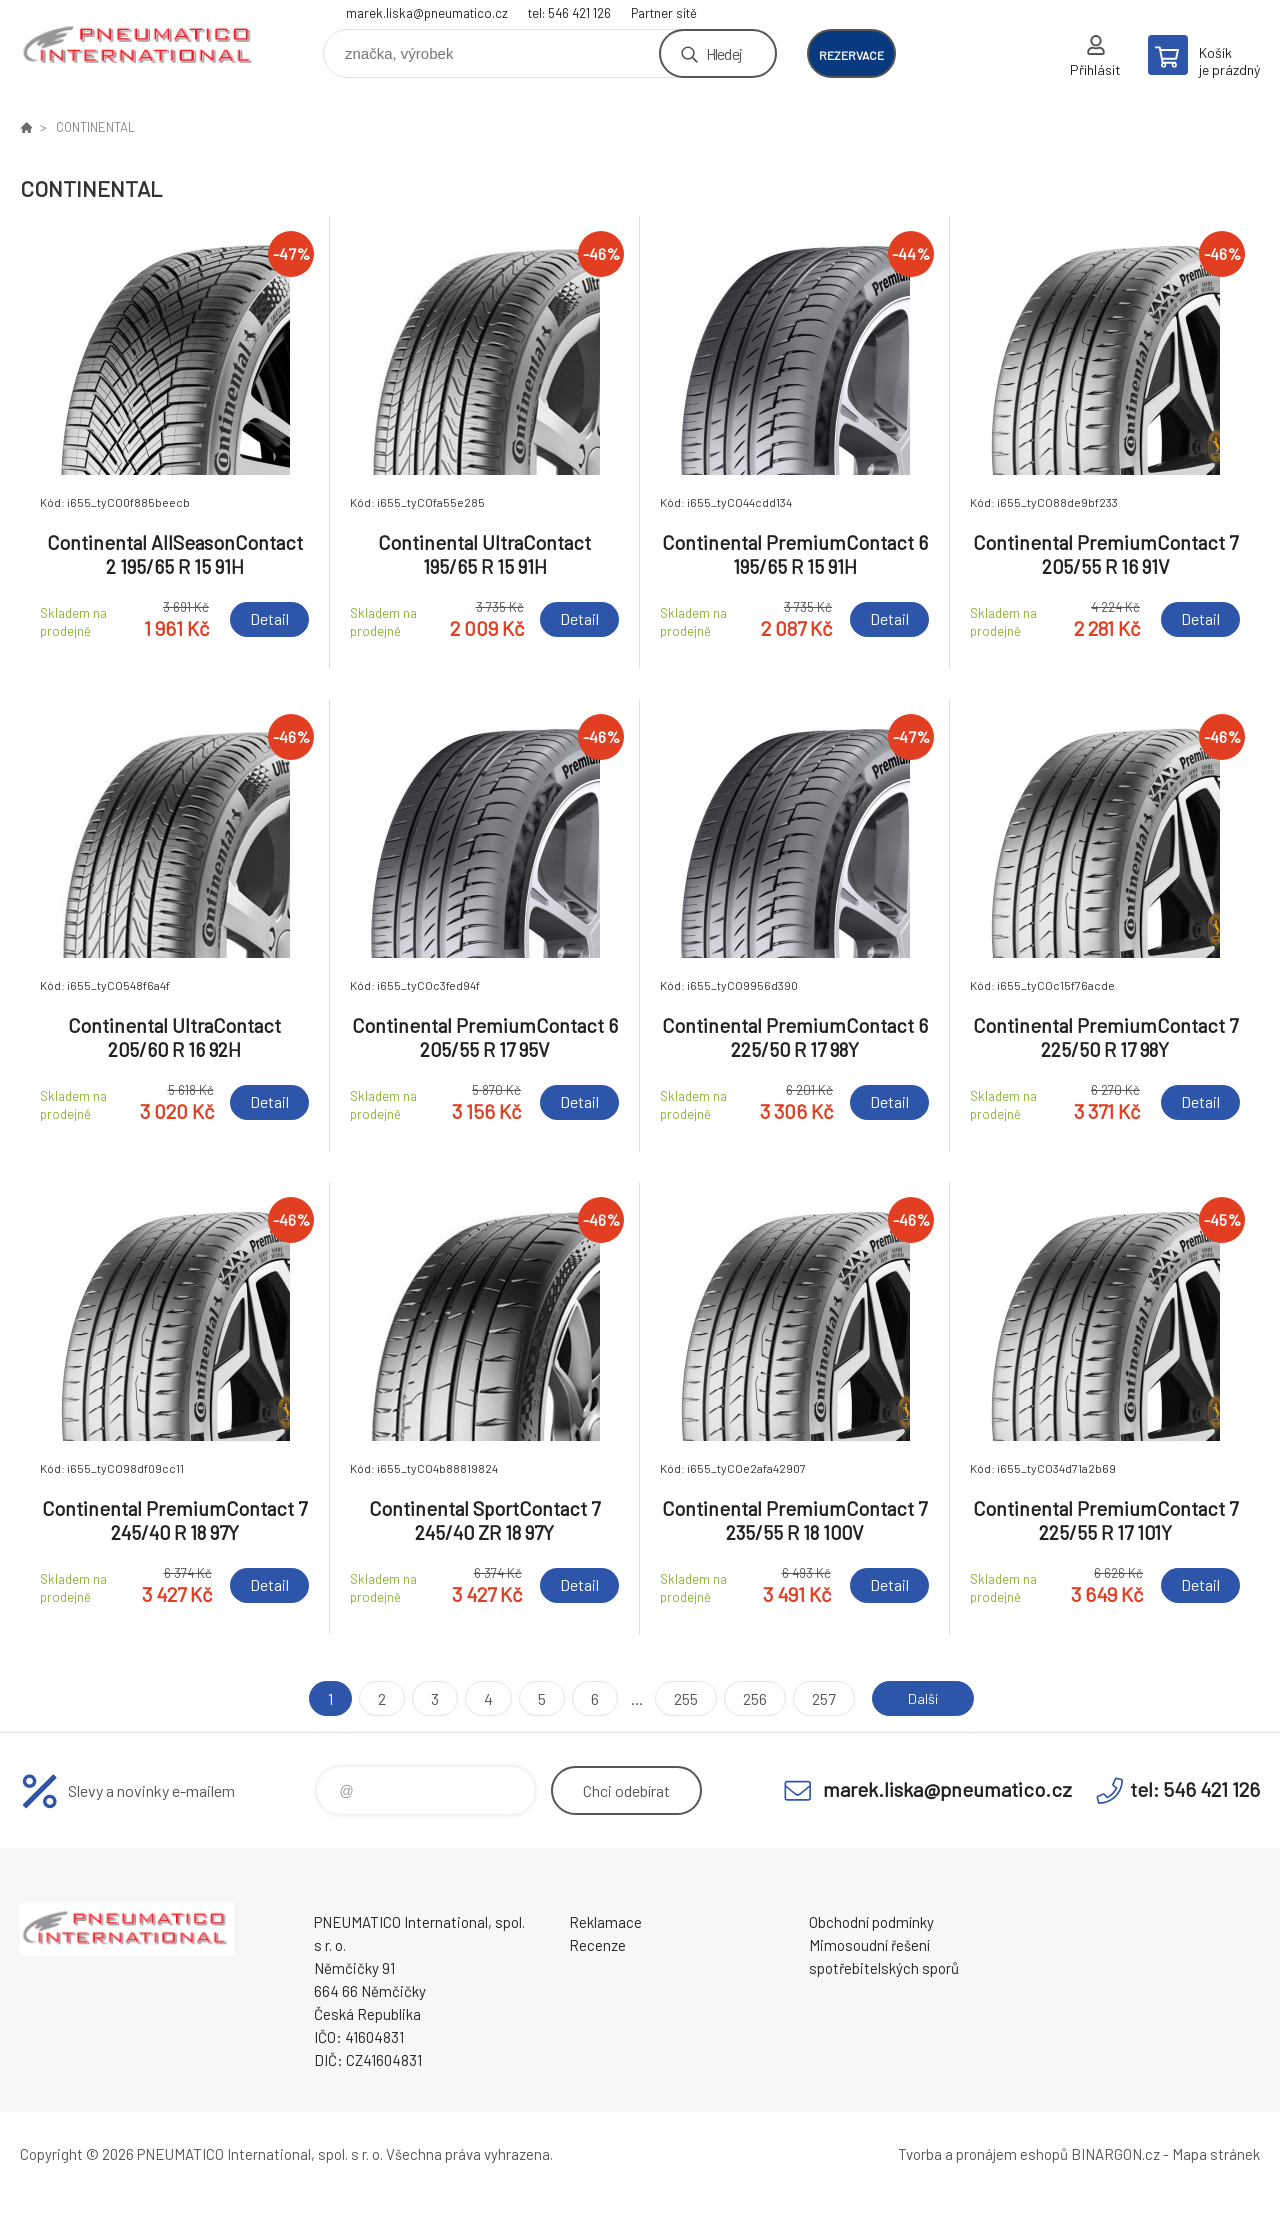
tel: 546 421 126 (569, 13)
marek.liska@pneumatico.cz (427, 13)
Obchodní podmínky (871, 1922)
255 (679, 1698)
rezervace (851, 55)
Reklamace (605, 1922)
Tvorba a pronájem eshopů (983, 2154)
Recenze (597, 1945)
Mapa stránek (1216, 2154)
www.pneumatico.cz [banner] (140, 46)
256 (748, 1698)
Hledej (724, 53)
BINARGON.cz (1115, 2154)
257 (817, 1698)
